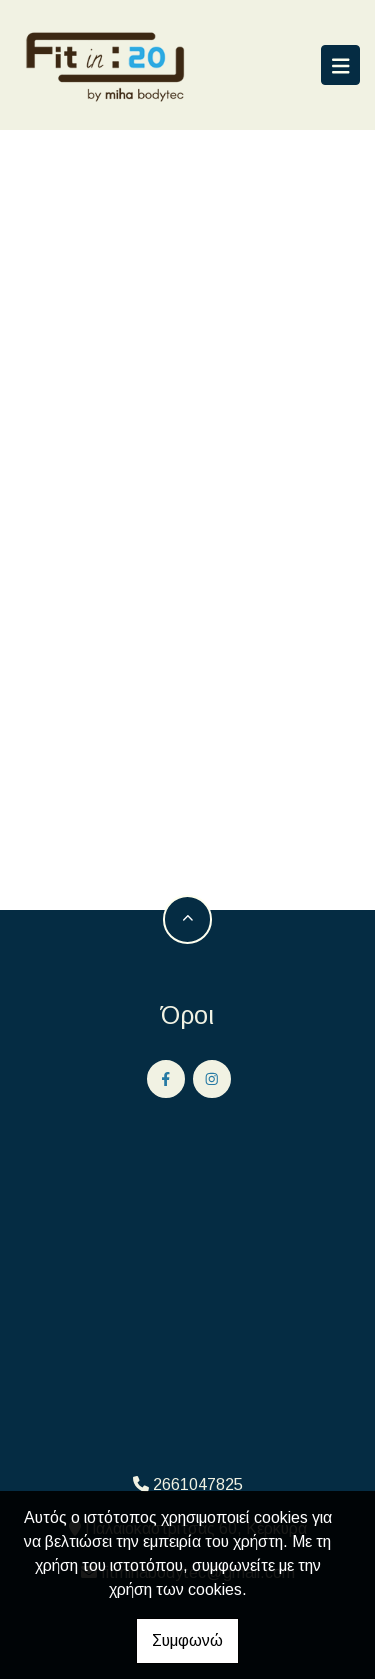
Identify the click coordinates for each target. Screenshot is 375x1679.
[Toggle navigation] (341, 65)
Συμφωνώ (187, 1640)
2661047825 (198, 1484)
